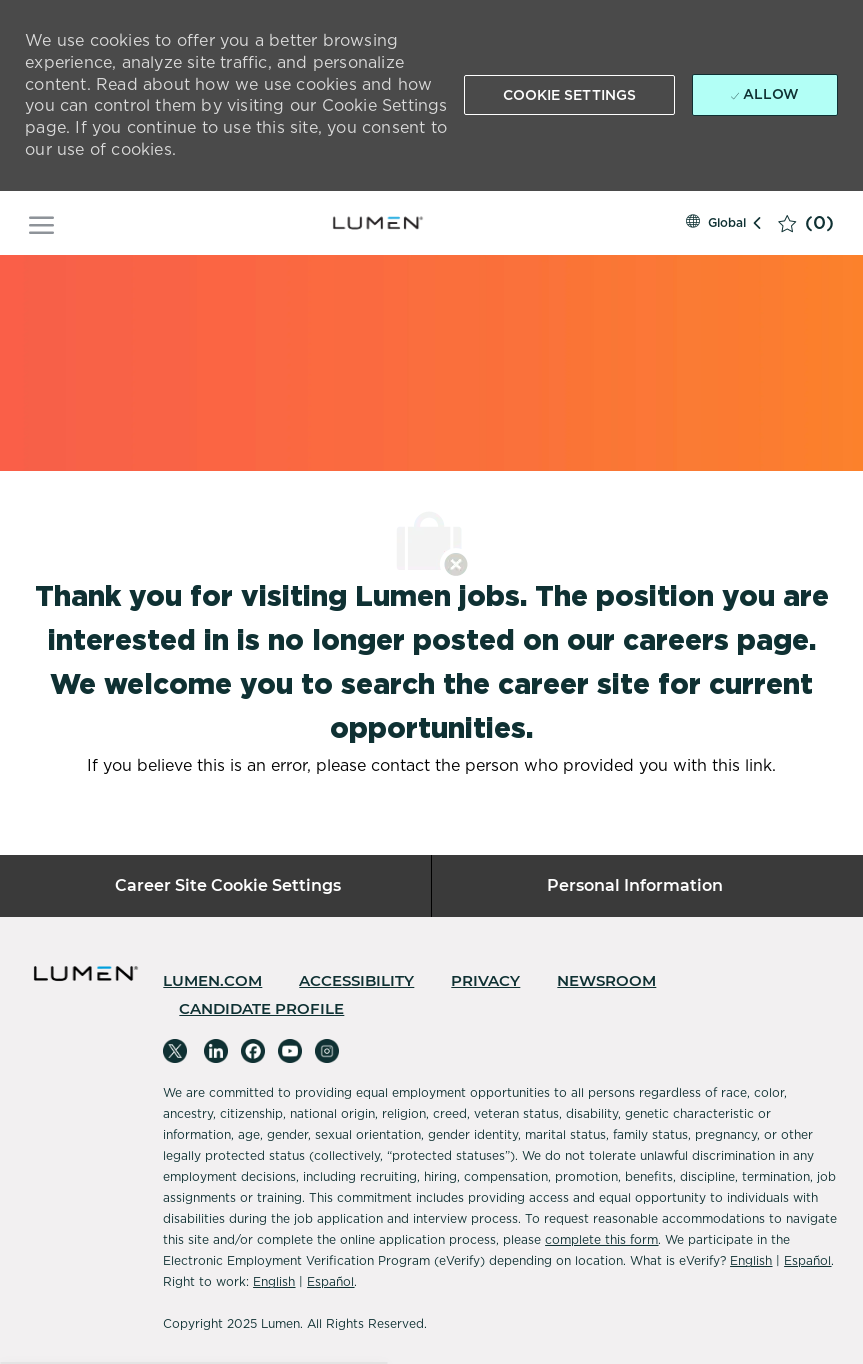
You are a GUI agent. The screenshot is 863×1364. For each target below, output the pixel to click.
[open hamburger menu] (41, 222)
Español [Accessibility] (807, 1260)
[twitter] (175, 1051)
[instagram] (327, 1051)
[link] (212, 980)
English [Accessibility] (751, 1260)
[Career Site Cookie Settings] (228, 886)
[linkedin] (216, 1051)
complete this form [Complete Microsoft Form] (601, 1239)
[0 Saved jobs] (806, 223)
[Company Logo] (378, 223)
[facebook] (253, 1051)
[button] (570, 95)
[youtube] (290, 1051)
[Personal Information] (635, 886)
